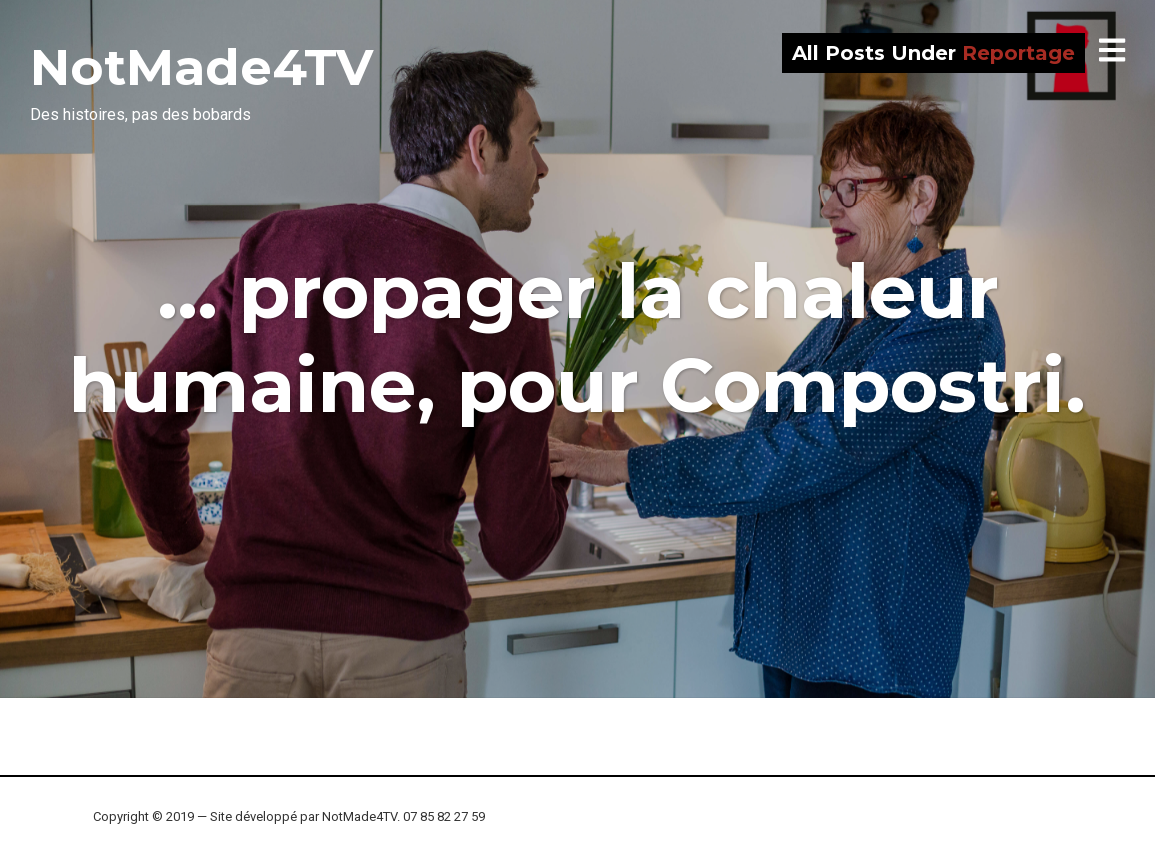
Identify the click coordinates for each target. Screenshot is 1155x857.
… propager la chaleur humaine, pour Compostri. (577, 338)
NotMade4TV (201, 67)
